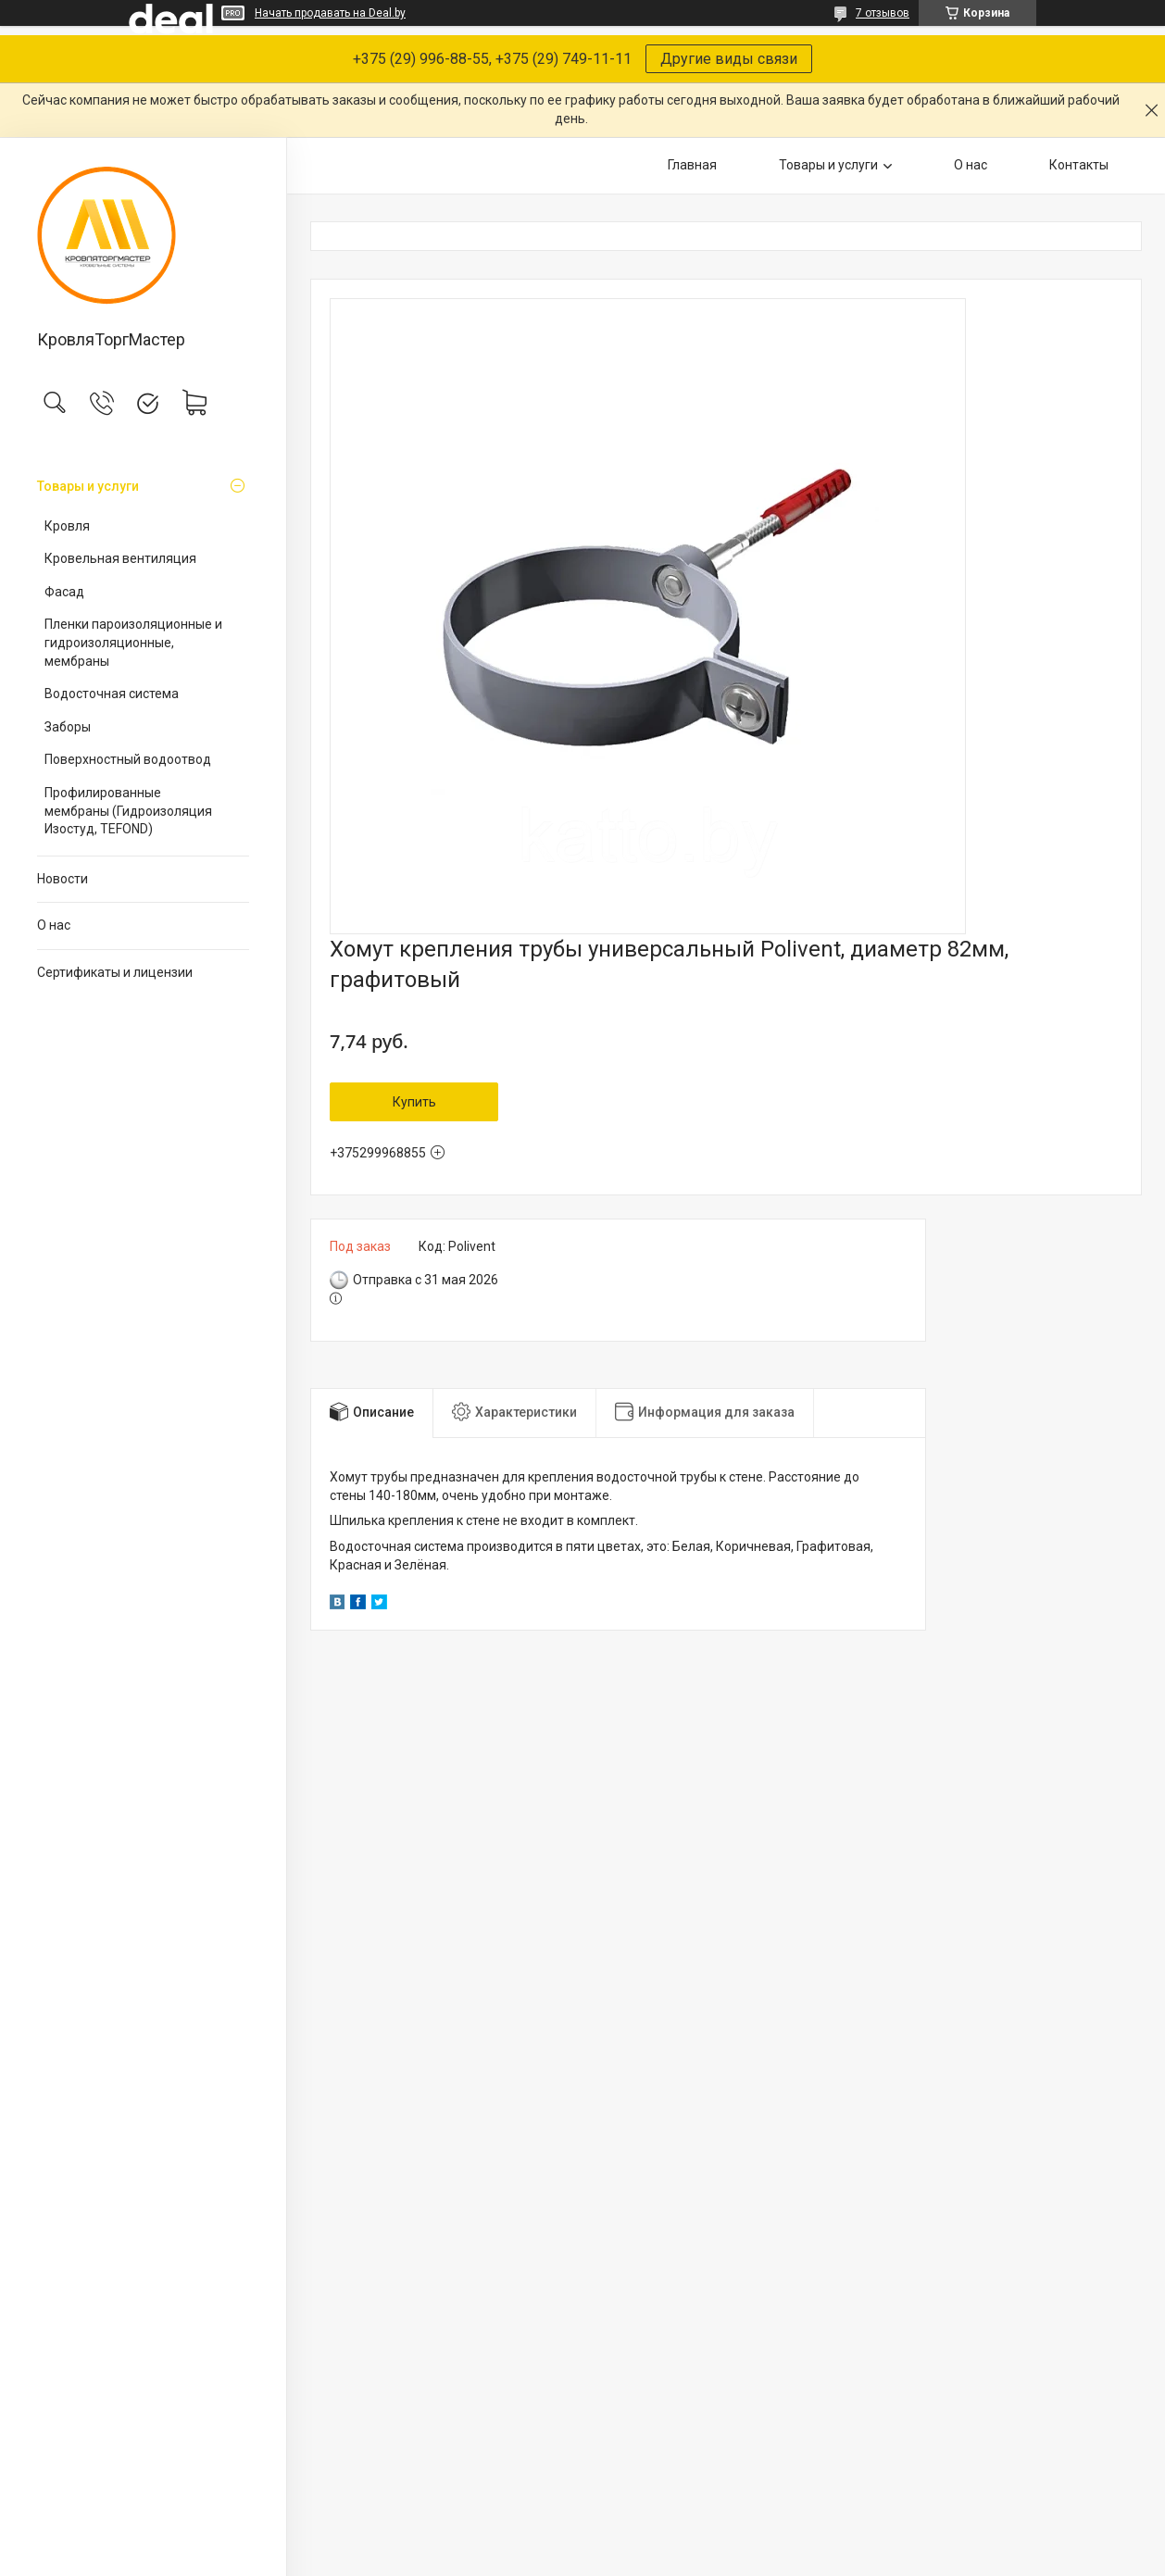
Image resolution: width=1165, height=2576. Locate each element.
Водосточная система (111, 693)
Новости (62, 878)
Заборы (67, 726)
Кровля (67, 526)
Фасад (64, 591)
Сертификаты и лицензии (115, 972)
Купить (414, 1101)
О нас (53, 925)
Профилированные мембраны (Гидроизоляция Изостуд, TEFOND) (128, 810)
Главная (692, 164)
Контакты (1079, 164)
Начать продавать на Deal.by (330, 12)
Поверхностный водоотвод (127, 759)
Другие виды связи (728, 59)
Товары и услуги (88, 486)
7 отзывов (882, 12)
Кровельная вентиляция (120, 558)
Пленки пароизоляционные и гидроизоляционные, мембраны (133, 642)
